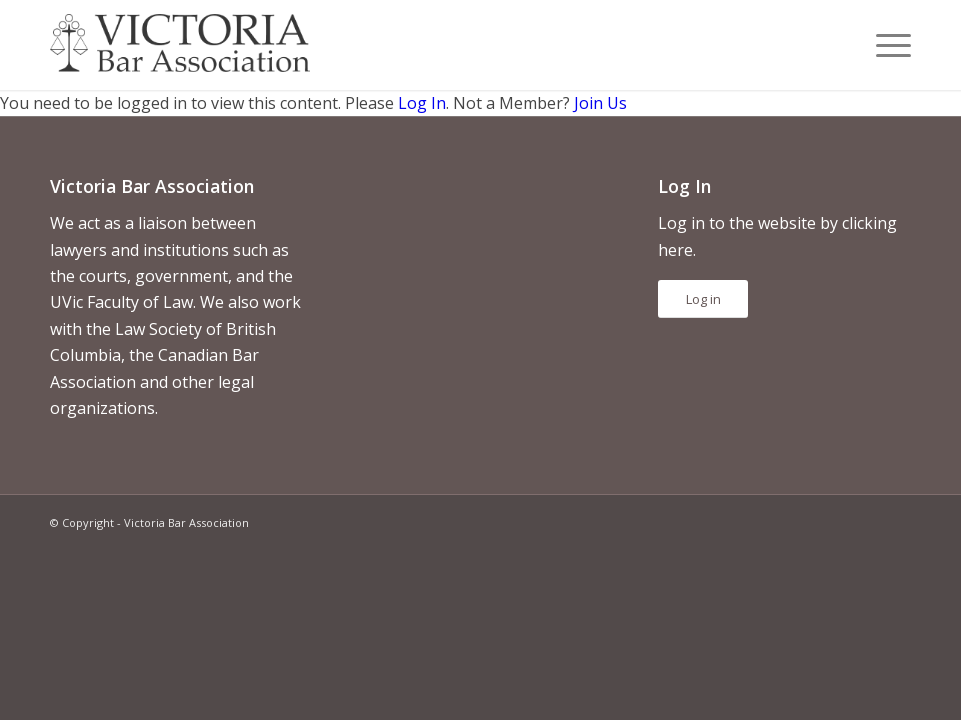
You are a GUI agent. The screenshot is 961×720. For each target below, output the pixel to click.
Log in (703, 299)
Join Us (600, 103)
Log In (422, 103)
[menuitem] (883, 45)
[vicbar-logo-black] (180, 45)
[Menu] (883, 45)
